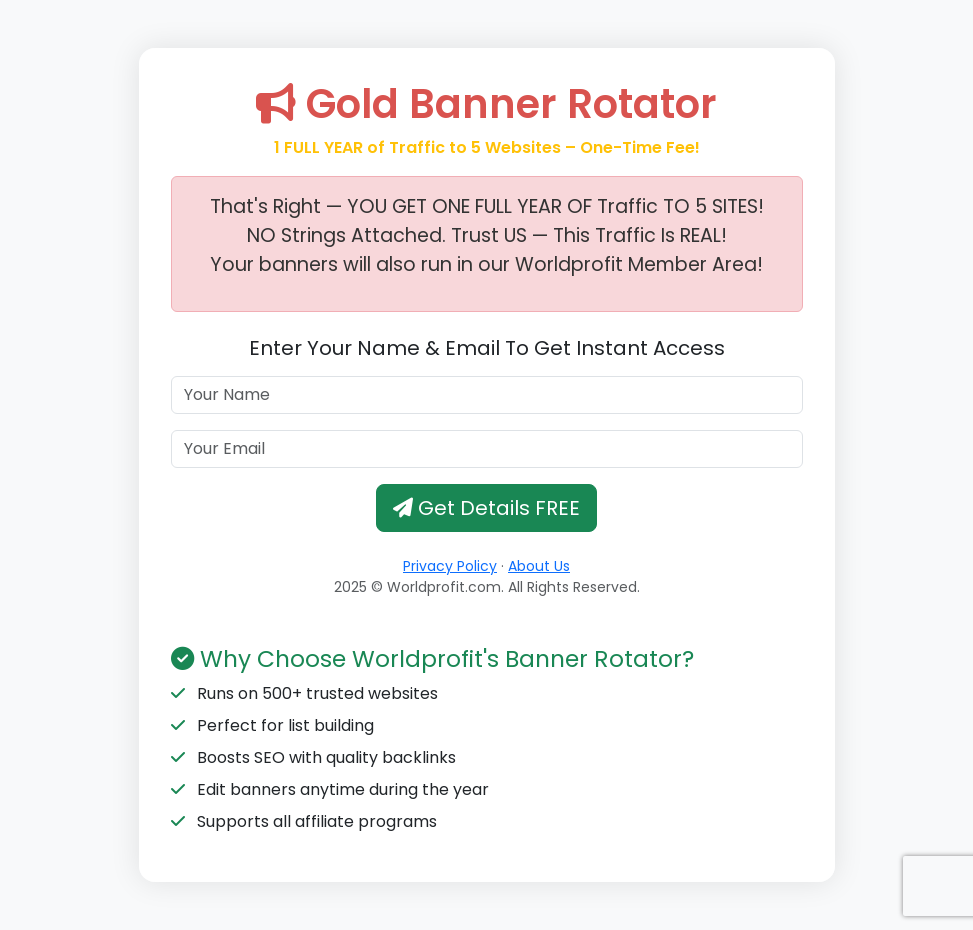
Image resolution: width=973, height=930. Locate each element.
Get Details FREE (486, 508)
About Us (539, 566)
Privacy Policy (450, 566)
